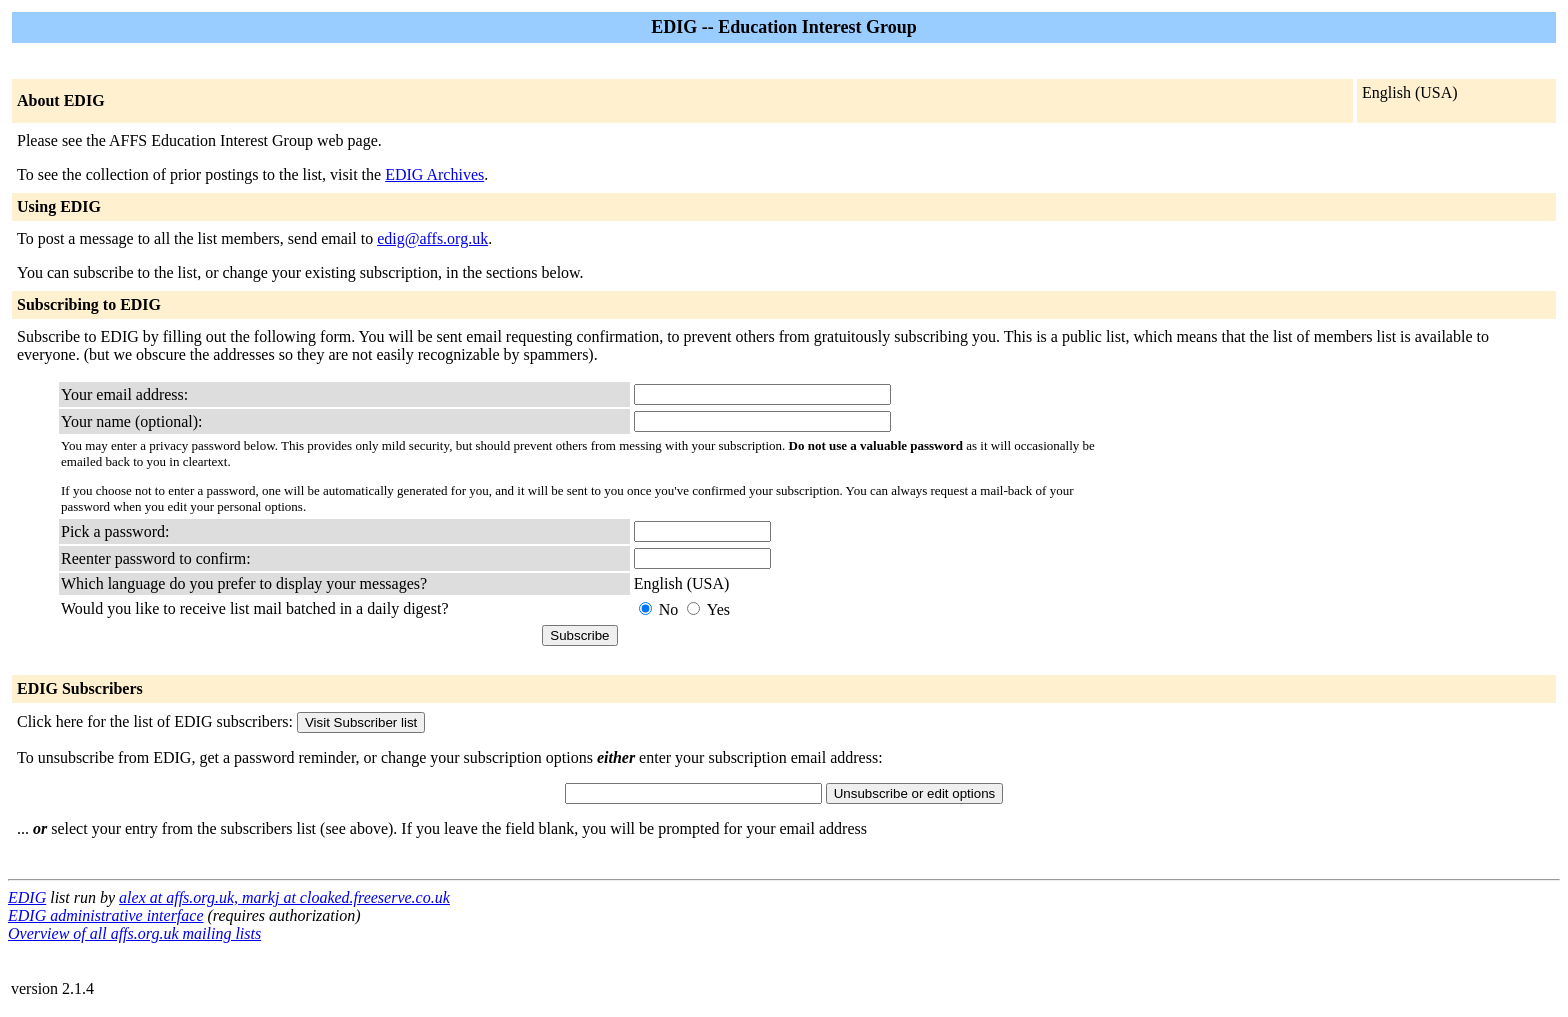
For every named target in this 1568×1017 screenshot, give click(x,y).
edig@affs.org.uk (432, 238)
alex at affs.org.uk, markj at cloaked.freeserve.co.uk (284, 897)
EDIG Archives (434, 174)
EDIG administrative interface (106, 915)
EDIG (27, 897)
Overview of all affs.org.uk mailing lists (134, 933)
